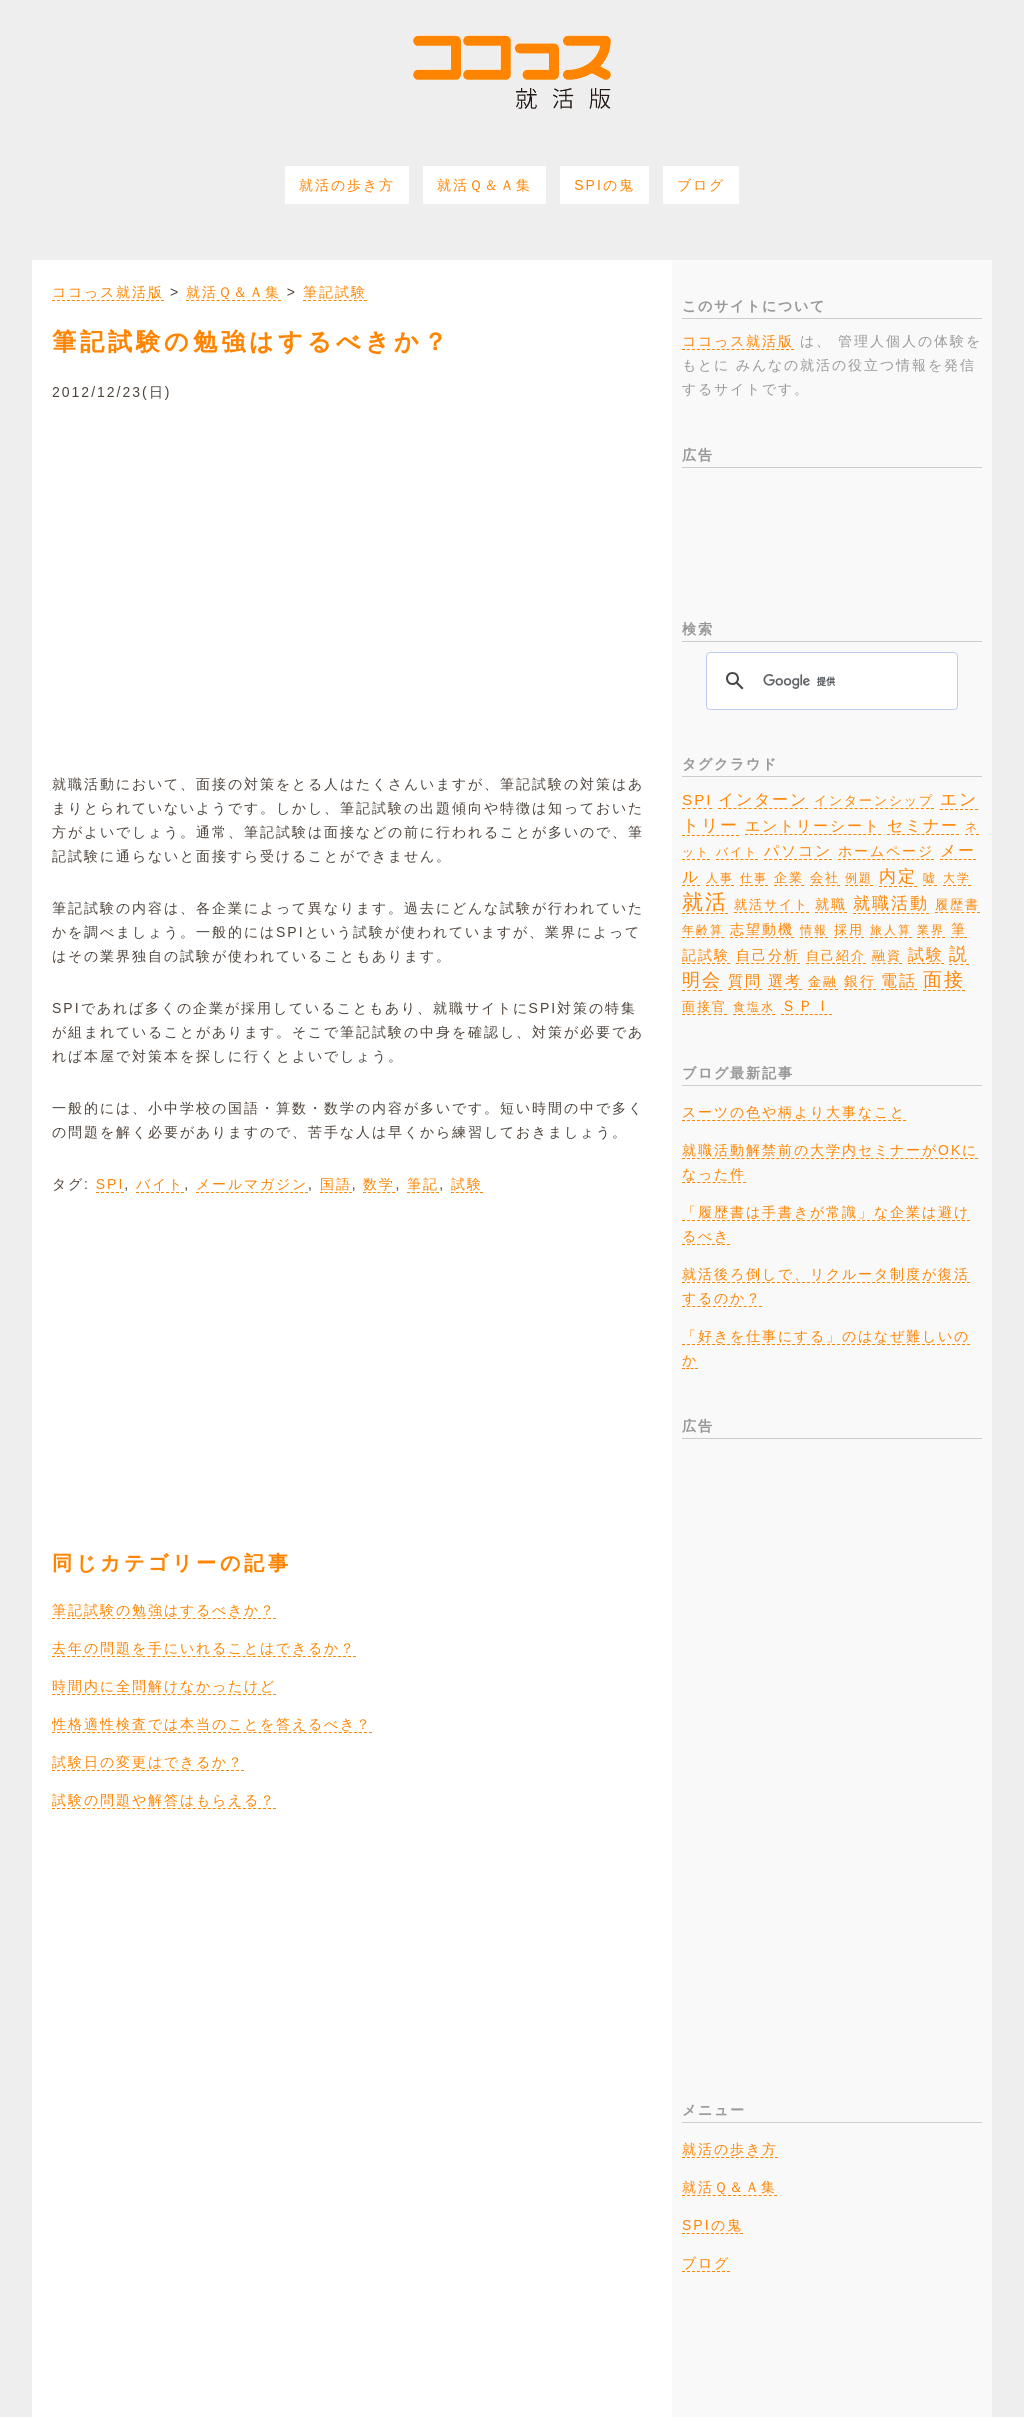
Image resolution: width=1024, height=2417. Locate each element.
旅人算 (891, 930)
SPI (110, 1184)
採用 (849, 929)
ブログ (701, 185)
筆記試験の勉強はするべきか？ (164, 1610)
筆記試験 (335, 292)
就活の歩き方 (347, 185)
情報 (814, 930)
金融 (823, 982)
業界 (931, 930)
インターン (763, 799)
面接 (944, 979)
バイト (160, 1184)
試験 (467, 1184)
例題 (859, 878)
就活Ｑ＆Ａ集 (484, 185)
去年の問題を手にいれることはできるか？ (204, 1648)
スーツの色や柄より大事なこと (794, 1112)
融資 (887, 956)
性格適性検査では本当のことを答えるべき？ (212, 1724)
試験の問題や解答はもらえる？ (164, 1800)
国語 (336, 1184)
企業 (789, 877)
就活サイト (771, 904)
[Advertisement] (352, 574)
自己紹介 (836, 956)
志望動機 (762, 929)
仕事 (754, 878)
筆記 (423, 1184)
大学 (957, 878)
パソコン (798, 851)
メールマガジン (252, 1184)
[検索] (829, 681)
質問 (745, 980)
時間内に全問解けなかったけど (164, 1686)
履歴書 (957, 904)
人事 (720, 878)
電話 (899, 980)
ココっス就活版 (108, 292)
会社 (825, 877)
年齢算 (703, 930)
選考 (785, 981)
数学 (379, 1184)
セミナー (923, 825)
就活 (705, 901)
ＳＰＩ (806, 1006)
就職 (831, 904)
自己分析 (768, 955)
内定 (898, 876)
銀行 (860, 981)
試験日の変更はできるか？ (148, 1762)
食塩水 (754, 1007)
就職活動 (891, 903)
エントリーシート (813, 826)
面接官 (704, 1007)
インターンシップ (874, 801)
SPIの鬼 (604, 185)
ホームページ (886, 851)
